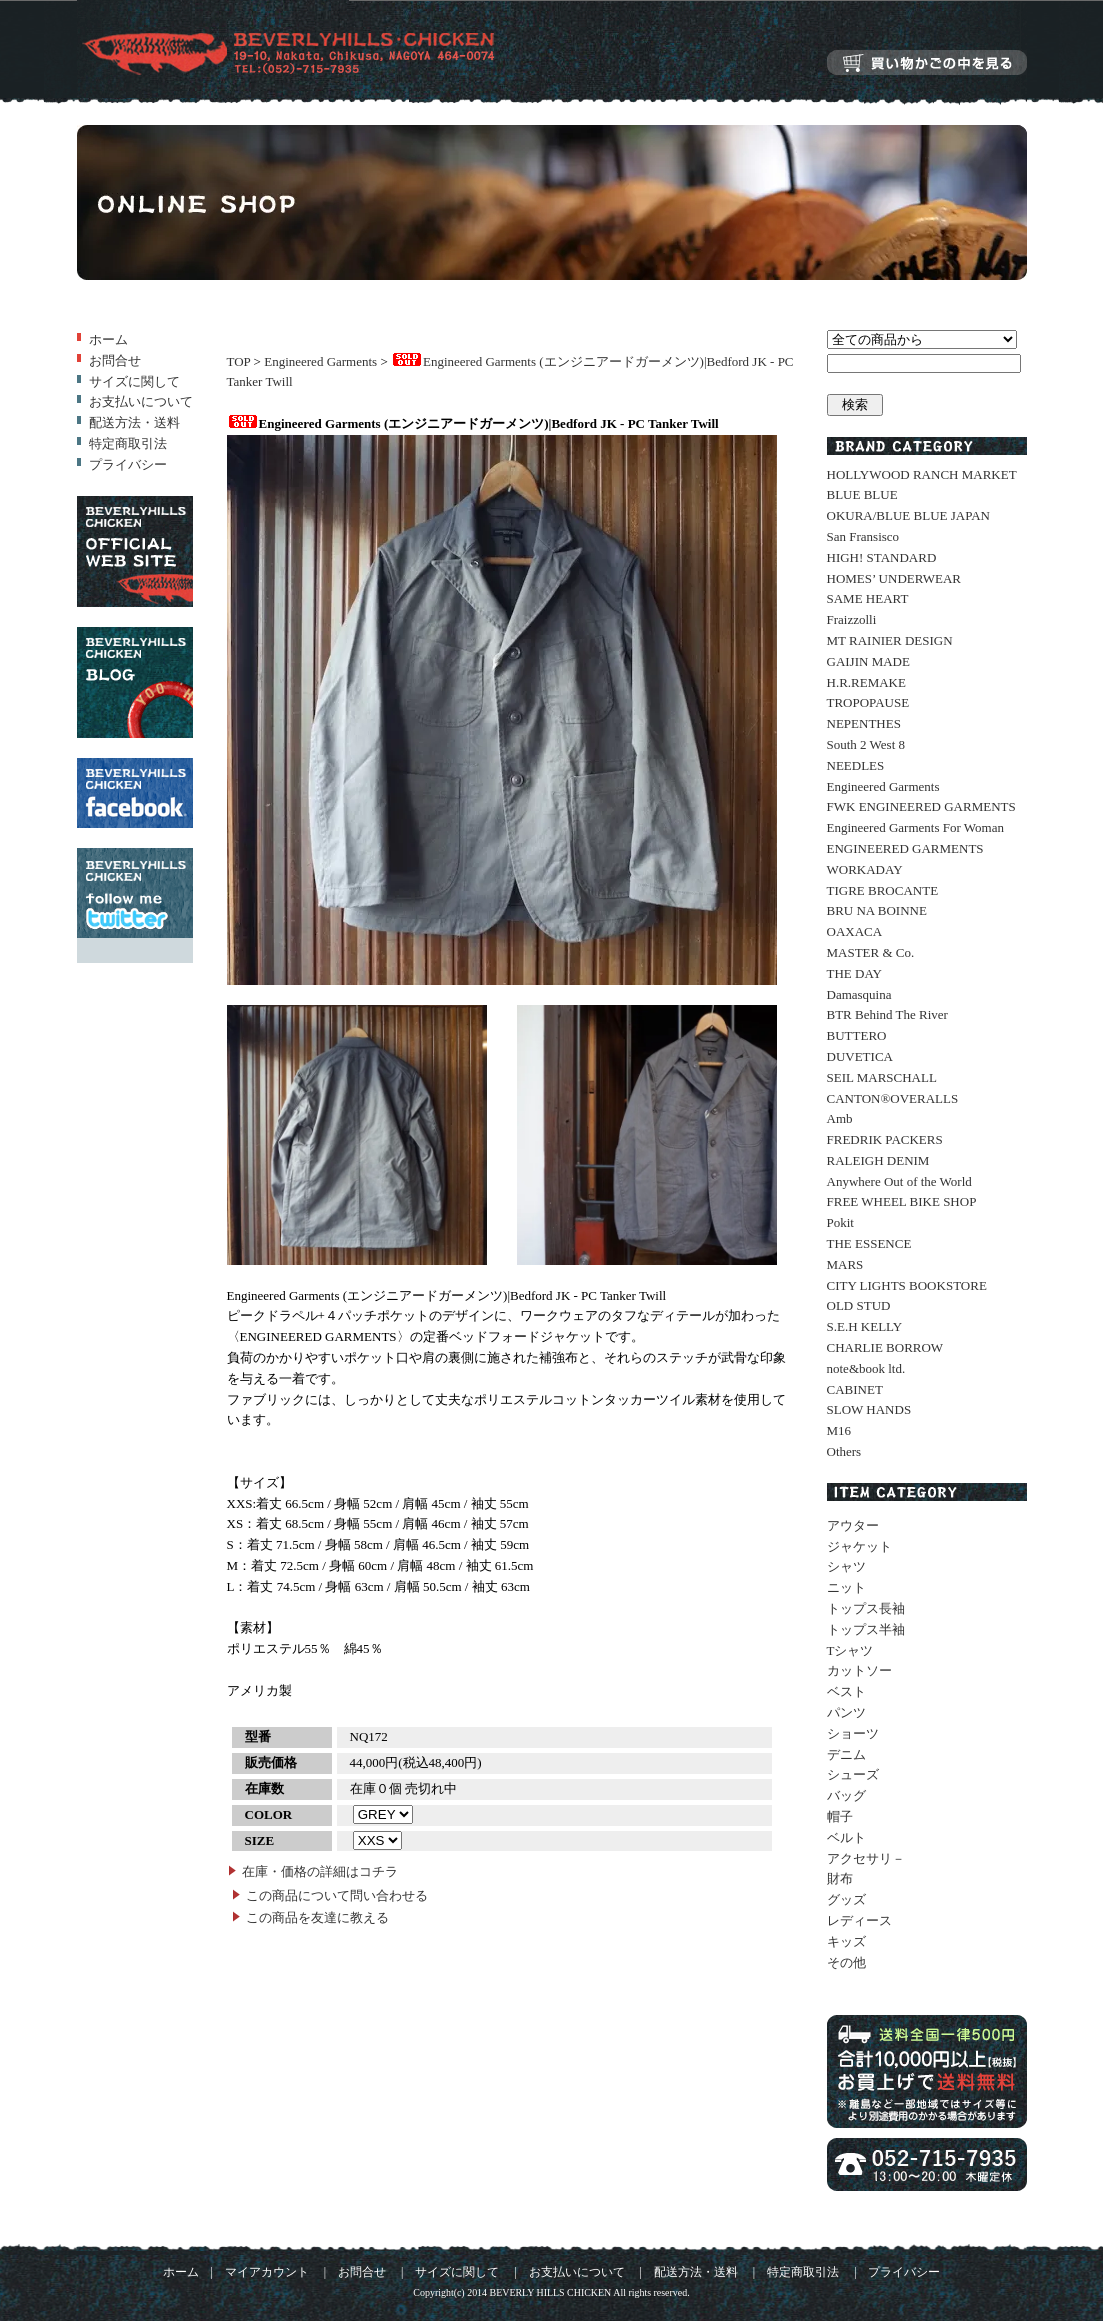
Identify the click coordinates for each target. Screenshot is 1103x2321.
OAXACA (855, 931)
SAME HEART (868, 598)
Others (844, 1451)
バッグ (846, 1795)
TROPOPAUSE (868, 702)
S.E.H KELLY (865, 1326)
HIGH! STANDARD (882, 557)
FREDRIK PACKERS (885, 1139)
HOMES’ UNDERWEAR (894, 578)
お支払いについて (141, 401)
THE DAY (855, 973)
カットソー (859, 1670)
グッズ (846, 1899)
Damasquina (859, 994)
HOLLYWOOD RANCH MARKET (922, 474)
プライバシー (128, 464)
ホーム (108, 339)
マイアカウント (267, 2272)
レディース (859, 1920)
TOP (239, 361)
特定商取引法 (128, 443)
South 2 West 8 (866, 744)
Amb (840, 1118)
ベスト (846, 1691)
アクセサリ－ (866, 1858)
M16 (839, 1430)
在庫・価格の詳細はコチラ (320, 1871)
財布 (840, 1878)
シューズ (853, 1774)
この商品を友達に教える (317, 1917)
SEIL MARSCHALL (882, 1077)
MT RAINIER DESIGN (890, 640)
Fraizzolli (852, 619)
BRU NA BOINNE (877, 910)
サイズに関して (134, 381)
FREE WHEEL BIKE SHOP (902, 1201)
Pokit (840, 1222)
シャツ (846, 1566)
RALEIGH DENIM (878, 1160)
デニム (846, 1754)
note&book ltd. (866, 1368)
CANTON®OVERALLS (893, 1098)
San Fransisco (863, 536)
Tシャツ (850, 1650)
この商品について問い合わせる (337, 1895)
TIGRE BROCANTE (883, 890)
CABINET (855, 1389)
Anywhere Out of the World (899, 1181)
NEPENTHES (864, 723)
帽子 (840, 1816)
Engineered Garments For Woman (915, 827)
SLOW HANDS (869, 1409)
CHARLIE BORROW (885, 1347)
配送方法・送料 (134, 422)
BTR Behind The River (887, 1014)
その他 (846, 1962)
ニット (846, 1587)
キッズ (846, 1941)
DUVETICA (860, 1056)
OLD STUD (859, 1305)
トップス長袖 (866, 1608)
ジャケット (859, 1546)
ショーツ (853, 1733)
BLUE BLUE (862, 494)
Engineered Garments (320, 361)
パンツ (846, 1712)
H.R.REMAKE (866, 682)
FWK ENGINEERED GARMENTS (921, 806)
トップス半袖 (866, 1629)
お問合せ (115, 360)
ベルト (846, 1837)
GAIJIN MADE (868, 661)
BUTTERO (857, 1035)
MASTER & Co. (871, 952)
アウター (853, 1525)
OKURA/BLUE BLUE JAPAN (908, 515)
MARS (845, 1264)
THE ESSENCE (869, 1243)
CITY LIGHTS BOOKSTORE (907, 1285)
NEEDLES (856, 765)
